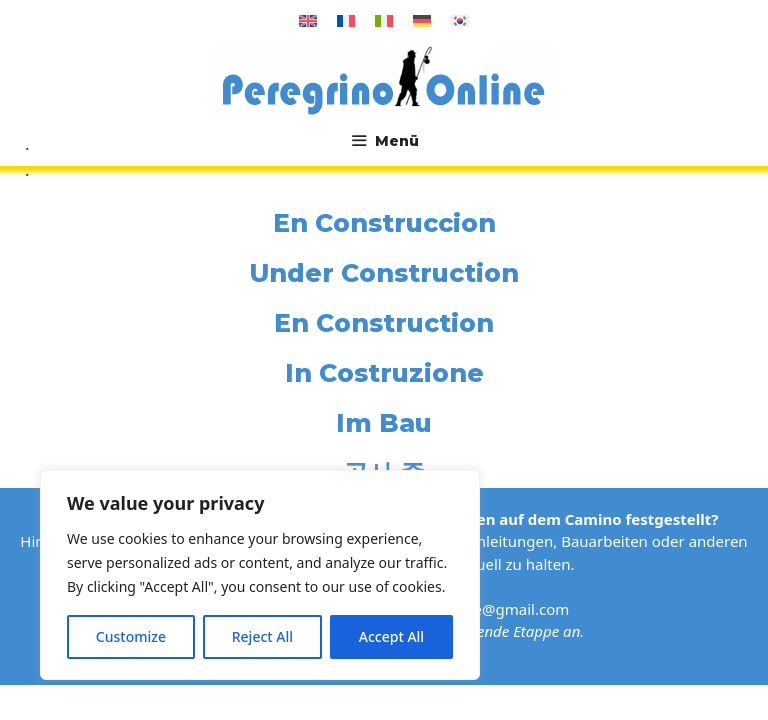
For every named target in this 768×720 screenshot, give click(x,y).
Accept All (391, 636)
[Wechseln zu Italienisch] (384, 20)
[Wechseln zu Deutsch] (422, 20)
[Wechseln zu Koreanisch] (460, 20)
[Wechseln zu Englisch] (308, 20)
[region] (260, 575)
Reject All (262, 636)
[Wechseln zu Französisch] (346, 20)
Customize (131, 636)
